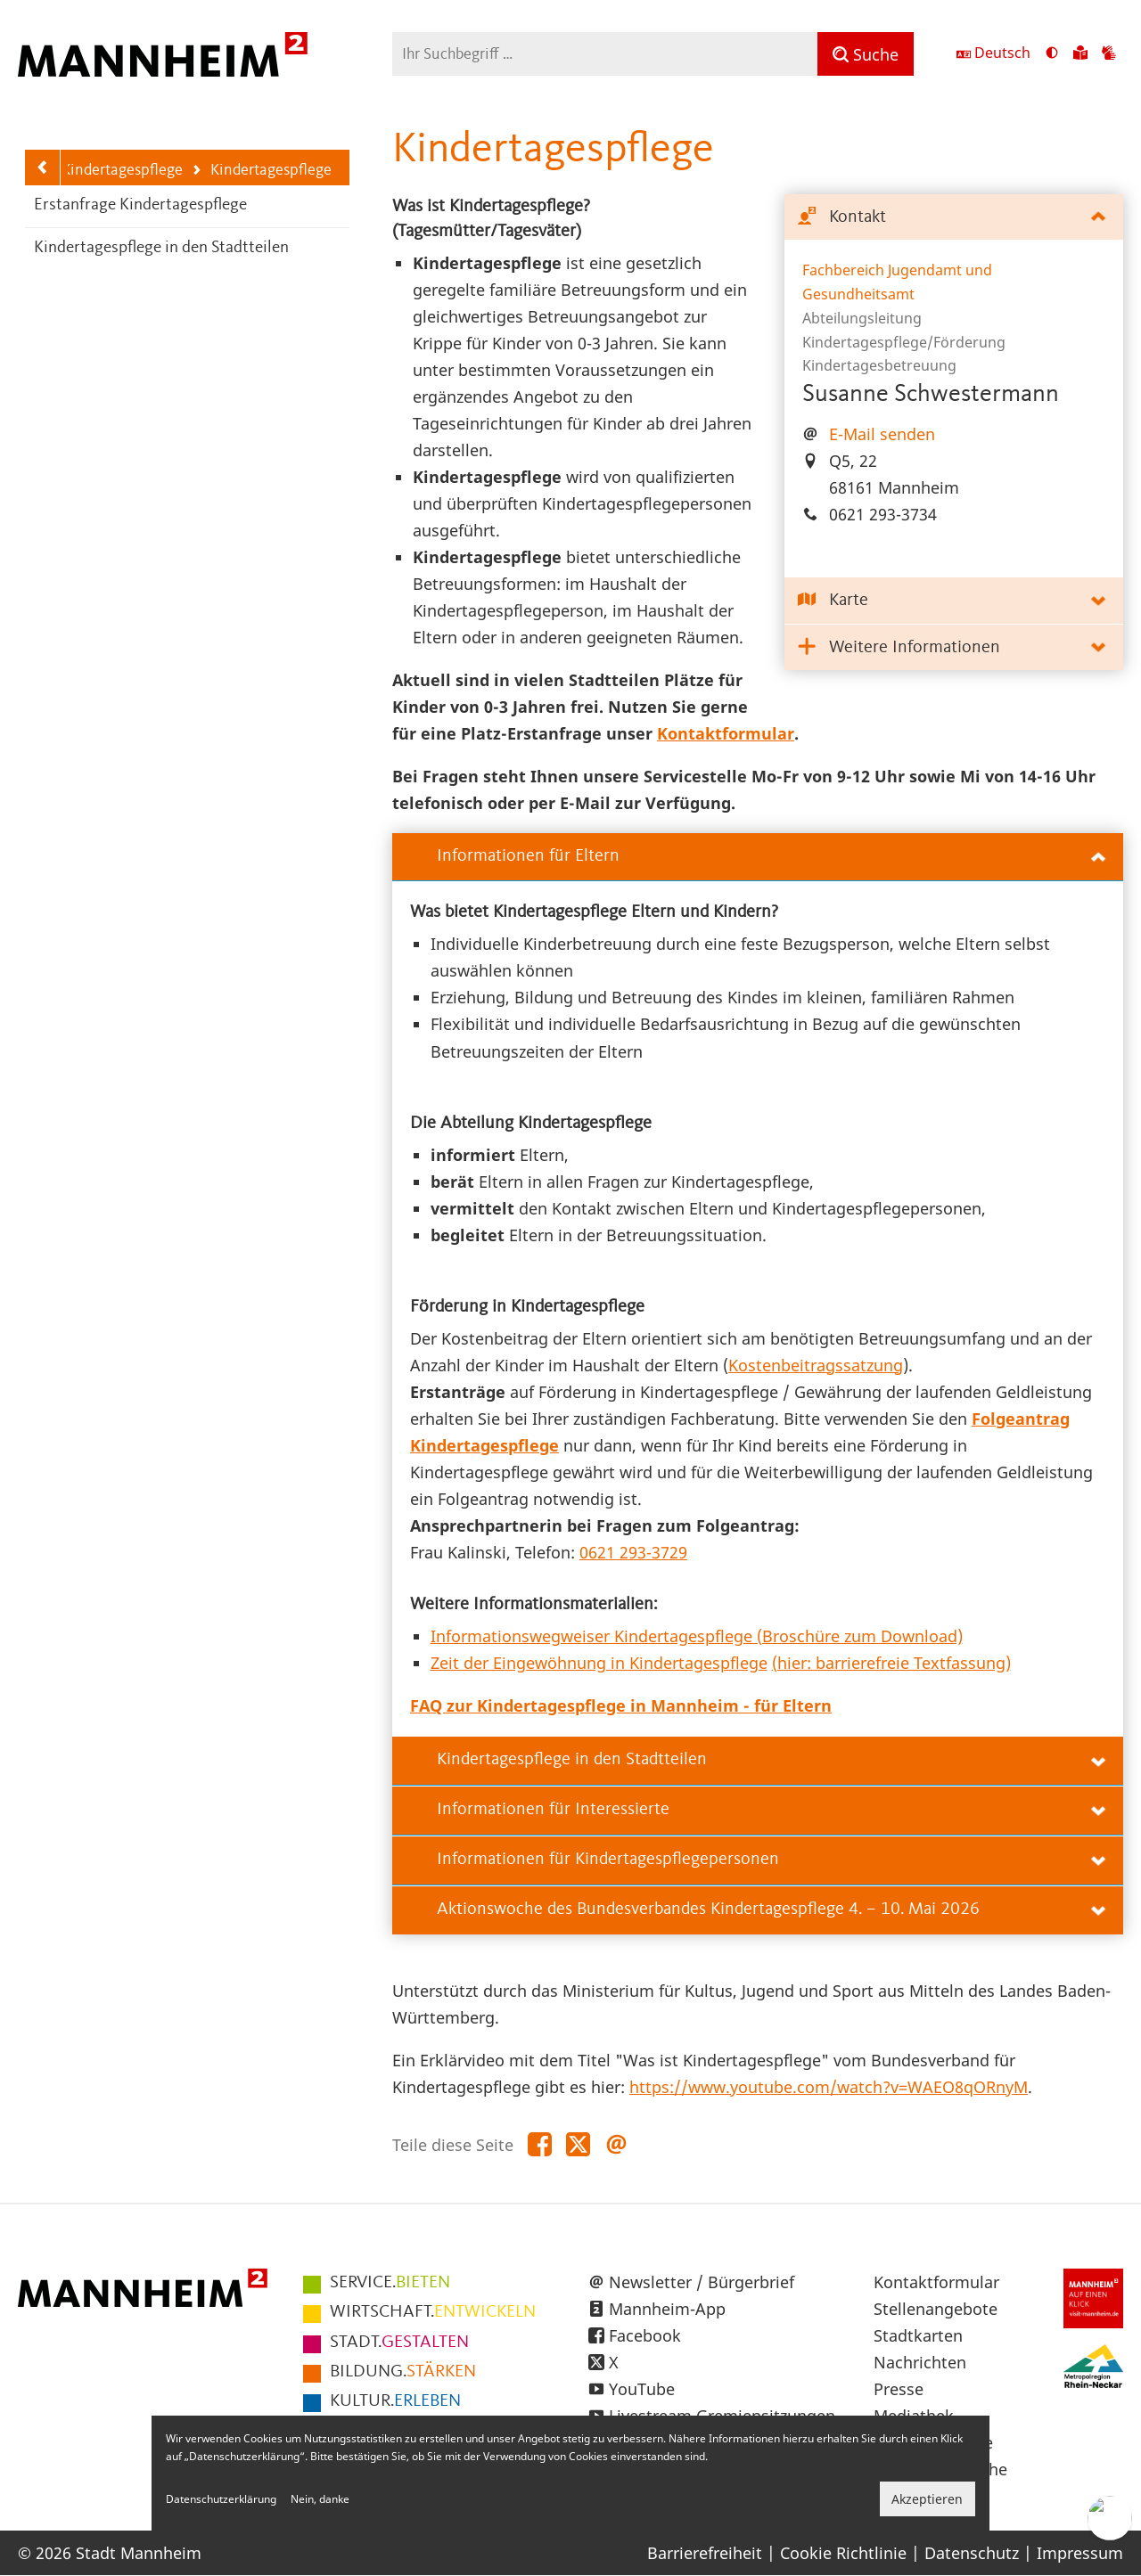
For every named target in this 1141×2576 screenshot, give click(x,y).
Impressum (1080, 2553)
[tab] (953, 217)
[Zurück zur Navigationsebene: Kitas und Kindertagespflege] (43, 167)
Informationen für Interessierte (771, 1810)
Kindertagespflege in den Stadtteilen (161, 248)
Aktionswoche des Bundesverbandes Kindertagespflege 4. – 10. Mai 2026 (771, 1909)
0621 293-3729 (633, 1552)
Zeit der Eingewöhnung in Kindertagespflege (599, 1662)
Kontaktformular (936, 2282)
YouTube (642, 2389)
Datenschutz (971, 2553)
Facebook (645, 2335)
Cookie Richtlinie (843, 2553)
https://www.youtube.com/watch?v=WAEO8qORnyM (828, 2087)
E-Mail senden (882, 434)
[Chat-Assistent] (1110, 2518)
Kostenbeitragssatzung (815, 1365)
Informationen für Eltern (771, 856)
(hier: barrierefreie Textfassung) (891, 1662)
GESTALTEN (399, 2342)
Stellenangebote (935, 2308)
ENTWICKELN (433, 2312)
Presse (898, 2389)
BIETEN (390, 2283)
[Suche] (865, 54)
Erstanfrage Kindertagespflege (140, 205)
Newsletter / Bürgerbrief (701, 2282)
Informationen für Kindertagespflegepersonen (771, 1860)
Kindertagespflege (261, 171)
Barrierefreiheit (704, 2553)
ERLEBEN (395, 2401)
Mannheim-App (667, 2308)
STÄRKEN (403, 2372)
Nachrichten (920, 2362)
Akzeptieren (927, 2498)
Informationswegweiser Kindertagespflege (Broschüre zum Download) (697, 1636)
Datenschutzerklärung (221, 2498)
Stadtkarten (918, 2335)
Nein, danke (320, 2498)
